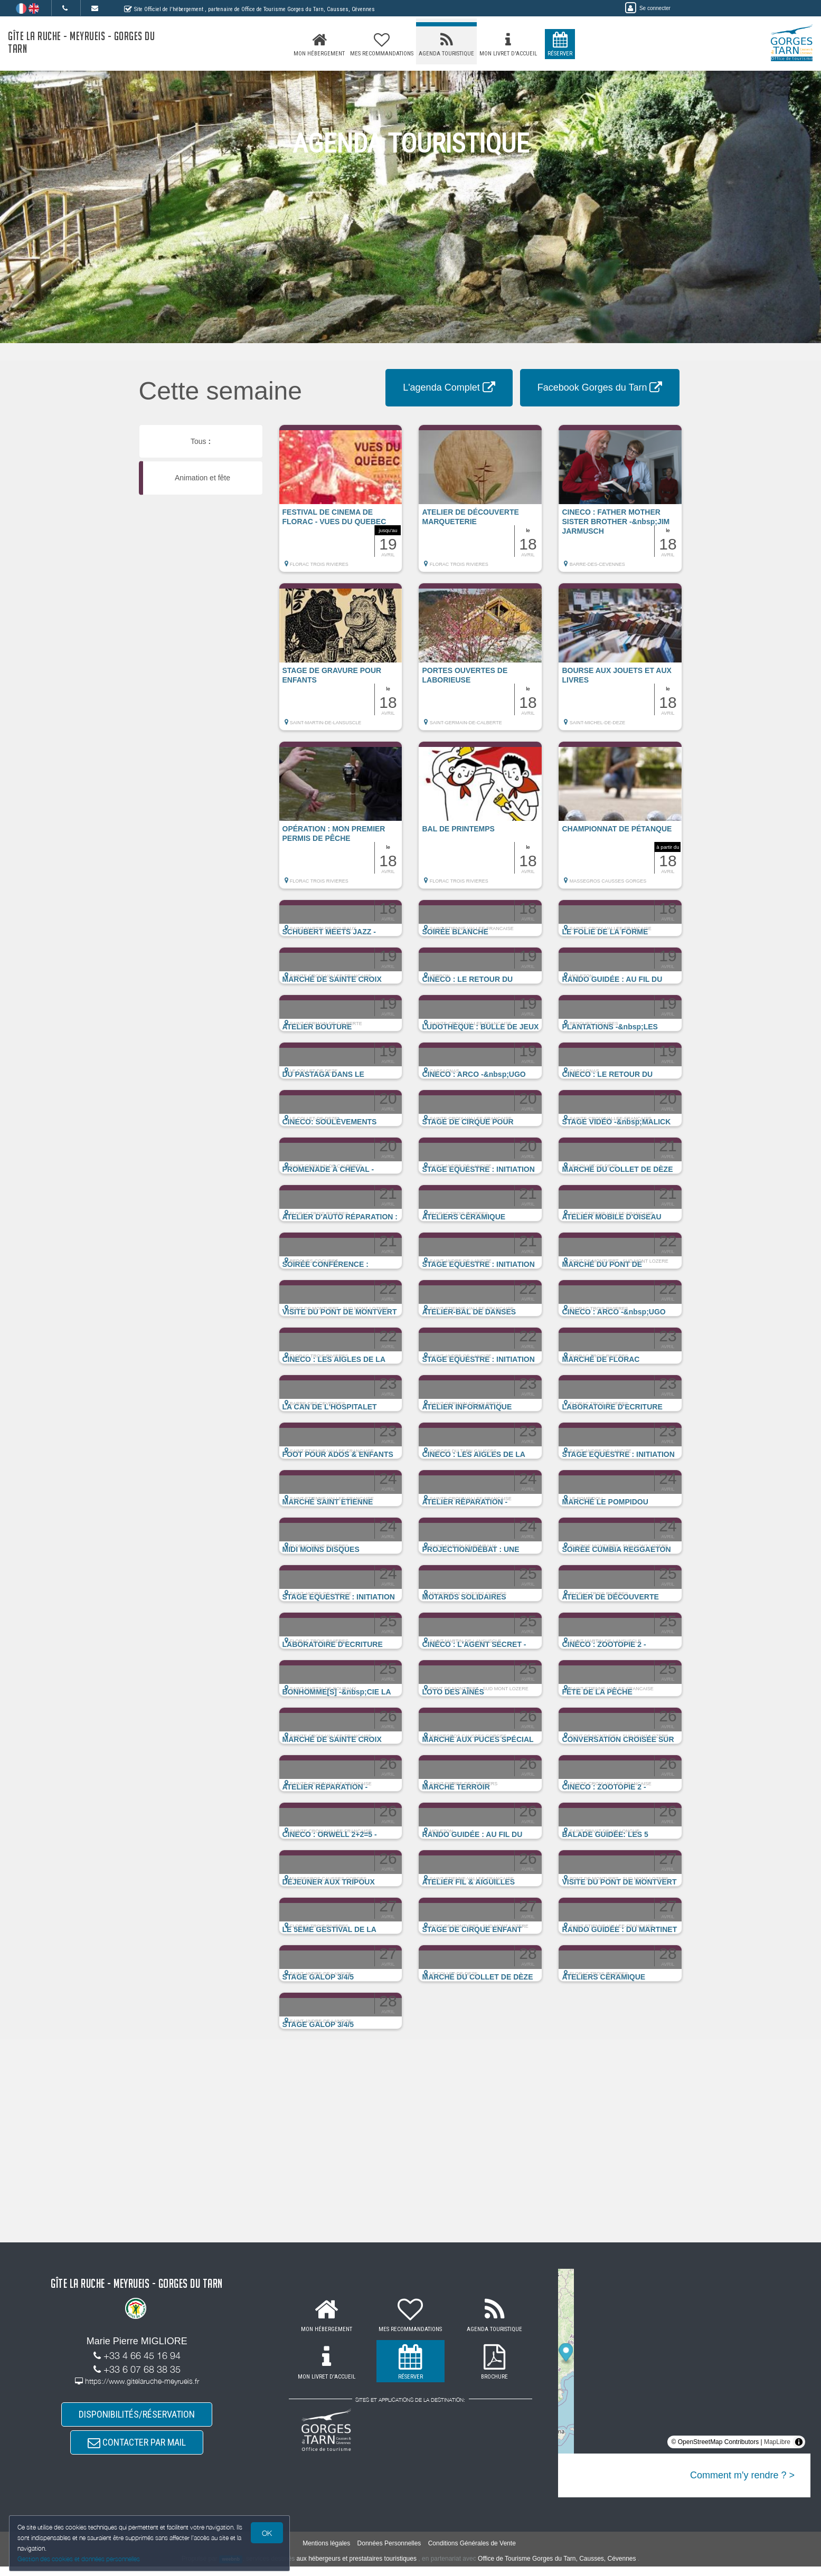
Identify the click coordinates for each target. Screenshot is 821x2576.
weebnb (231, 2568)
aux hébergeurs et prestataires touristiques (356, 2568)
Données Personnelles (389, 2552)
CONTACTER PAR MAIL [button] (137, 2449)
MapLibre (777, 2442)
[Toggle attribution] (798, 2442)
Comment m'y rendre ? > (742, 2475)
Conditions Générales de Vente (472, 2552)
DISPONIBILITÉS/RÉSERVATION (137, 2416)
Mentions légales (326, 2552)
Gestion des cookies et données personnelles (80, 2558)
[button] (341, 503)
